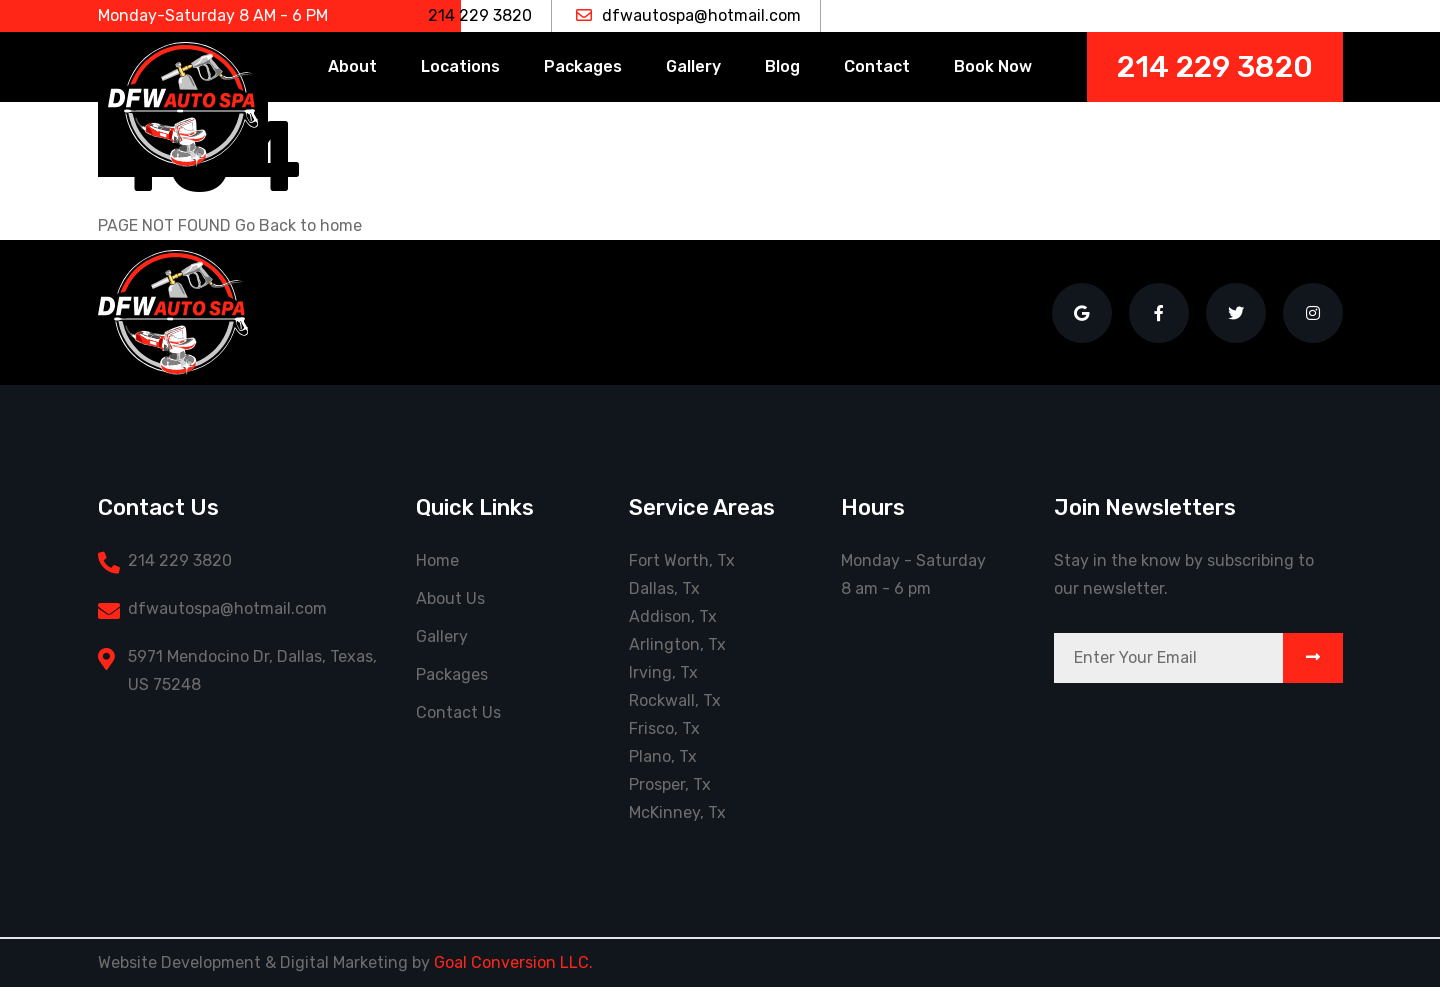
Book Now (993, 66)
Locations (460, 66)
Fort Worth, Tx (682, 560)
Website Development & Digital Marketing (253, 962)
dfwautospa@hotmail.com (688, 15)
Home (437, 560)
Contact (877, 66)
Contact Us (458, 712)
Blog (782, 66)
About (352, 66)
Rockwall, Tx (675, 700)
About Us (450, 598)
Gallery (693, 66)
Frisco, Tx (664, 728)
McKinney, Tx (677, 812)
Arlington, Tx (677, 644)
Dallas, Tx (664, 588)
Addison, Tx (673, 616)
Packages (583, 66)
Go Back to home (298, 225)
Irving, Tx (663, 672)
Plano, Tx (663, 756)
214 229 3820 (467, 15)
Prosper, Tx (670, 784)
